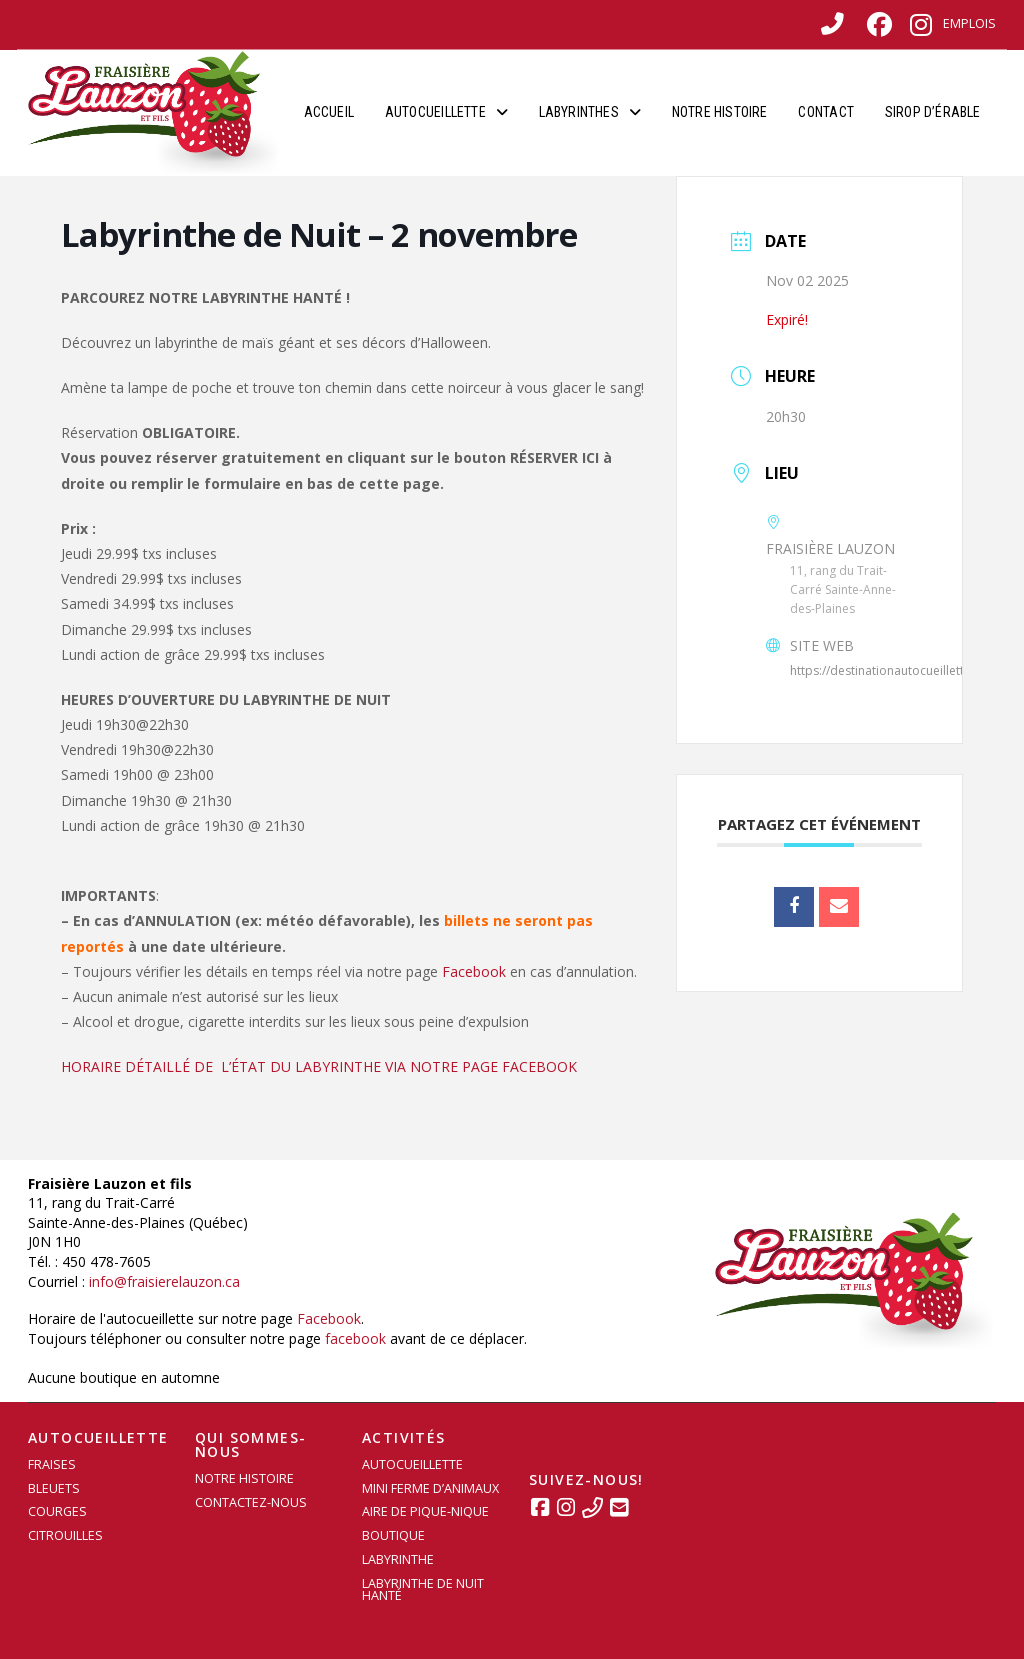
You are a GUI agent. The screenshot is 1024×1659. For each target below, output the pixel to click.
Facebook (474, 971)
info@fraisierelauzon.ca (164, 1281)
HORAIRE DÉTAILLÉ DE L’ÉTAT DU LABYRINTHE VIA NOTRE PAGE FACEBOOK (319, 1066)
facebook (355, 1338)
